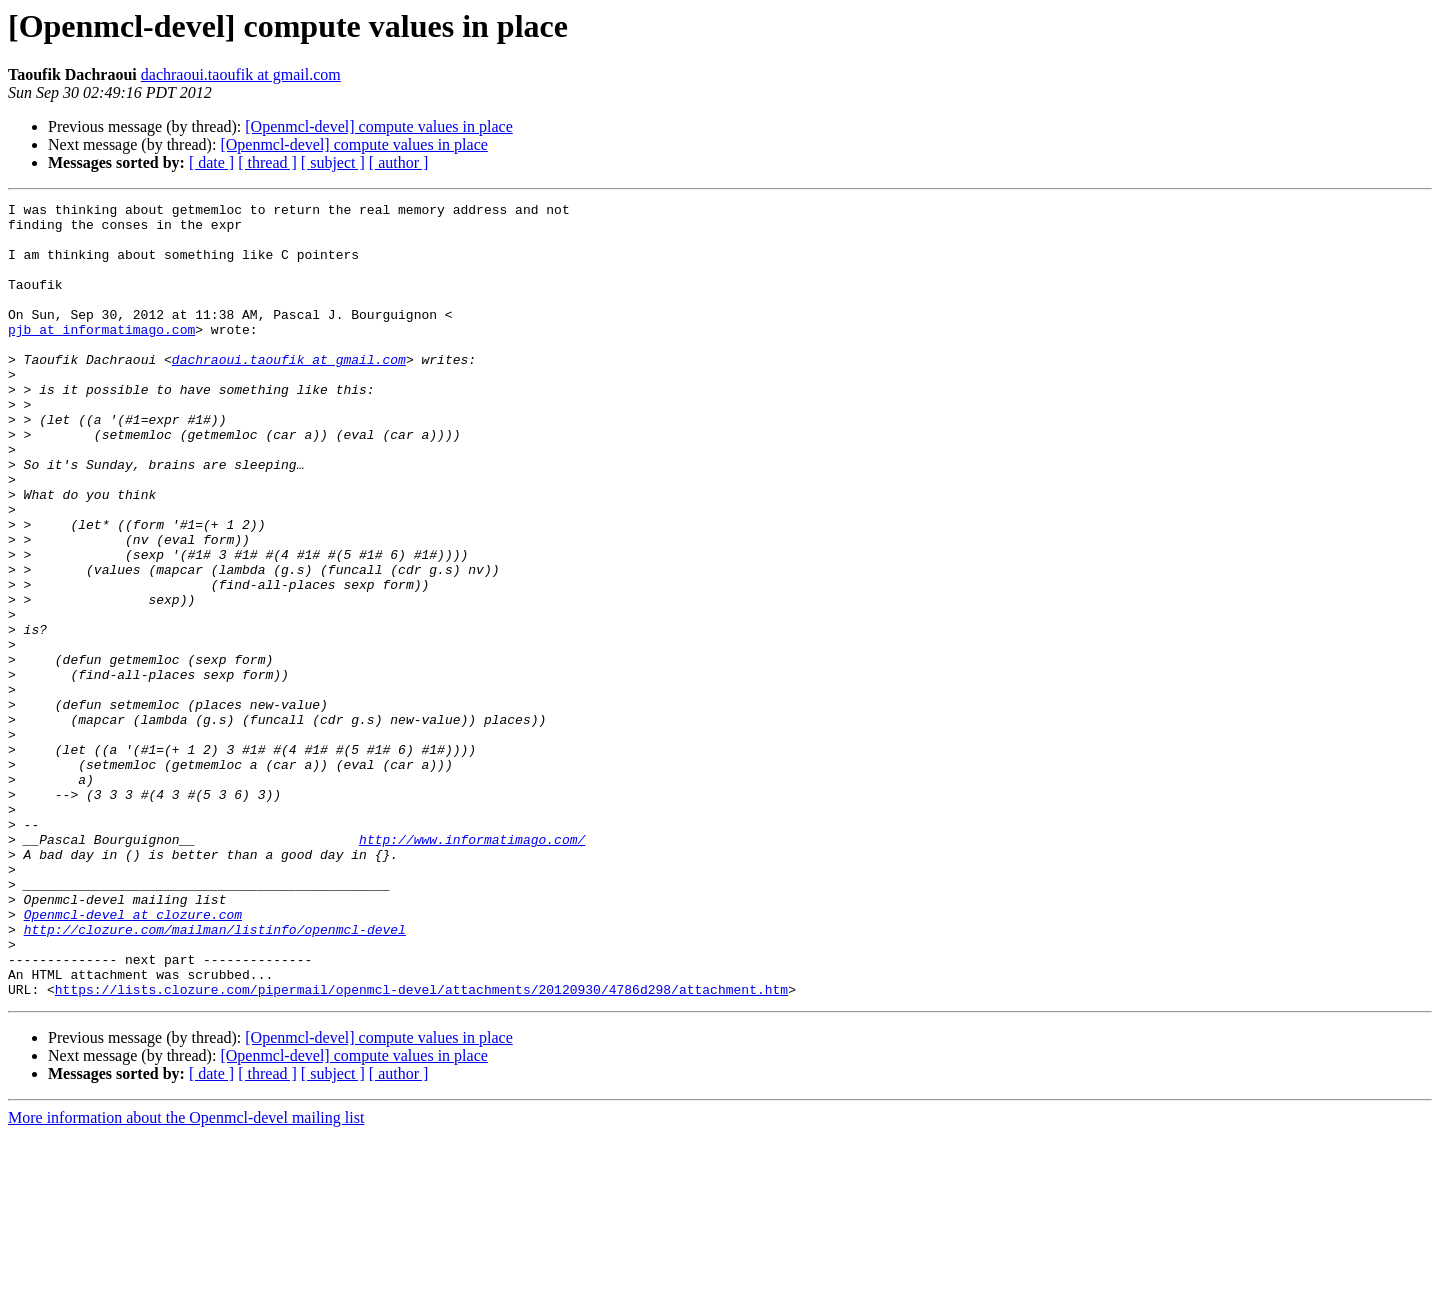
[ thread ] (267, 162)
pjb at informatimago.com (101, 356)
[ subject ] (333, 162)
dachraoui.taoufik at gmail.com (241, 74)
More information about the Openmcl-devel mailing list (186, 1276)
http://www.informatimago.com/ (472, 968)
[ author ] (399, 162)
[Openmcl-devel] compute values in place (378, 126)
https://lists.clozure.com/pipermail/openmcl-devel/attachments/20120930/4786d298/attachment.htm (421, 1148)
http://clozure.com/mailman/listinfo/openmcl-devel (215, 1076)
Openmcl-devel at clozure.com (133, 1058)
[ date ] (211, 162)
